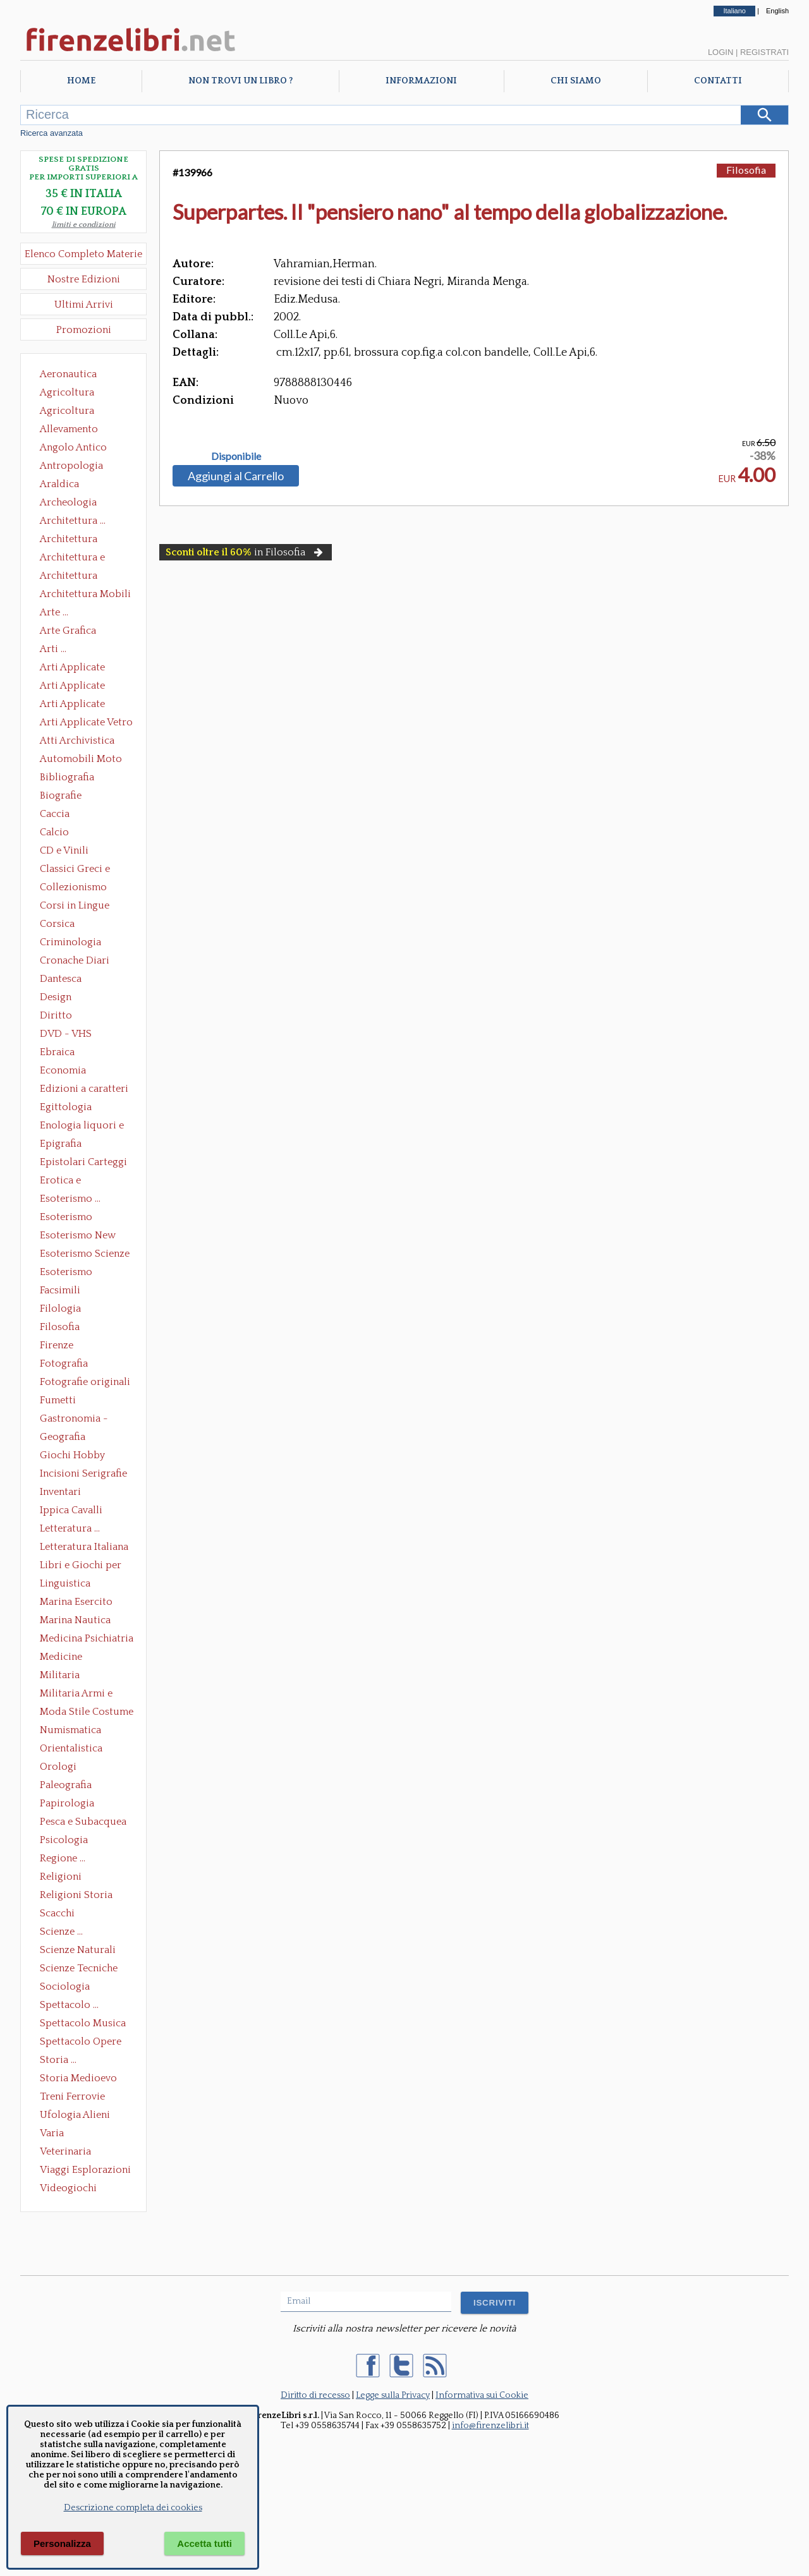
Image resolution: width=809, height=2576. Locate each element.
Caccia (55, 813)
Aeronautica (68, 374)
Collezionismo (73, 887)
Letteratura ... (70, 1528)
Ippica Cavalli (71, 1510)
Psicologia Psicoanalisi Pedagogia (67, 1841)
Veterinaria (65, 2151)
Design (55, 997)
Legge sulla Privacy (393, 2395)
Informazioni (421, 81)
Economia (63, 1070)
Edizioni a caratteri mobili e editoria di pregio (85, 1090)
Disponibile (236, 456)
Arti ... (53, 649)
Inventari (60, 1491)
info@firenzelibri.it (490, 2426)
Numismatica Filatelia (70, 1731)
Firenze (56, 1345)
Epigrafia (61, 1143)
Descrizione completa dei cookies (133, 2508)
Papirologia (67, 1803)
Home (81, 81)
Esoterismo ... (70, 1198)
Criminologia (70, 942)
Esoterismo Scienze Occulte (85, 1255)
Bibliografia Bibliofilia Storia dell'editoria (78, 778)
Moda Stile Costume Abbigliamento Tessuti (86, 1713)
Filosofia (60, 1327)
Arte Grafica (68, 630)
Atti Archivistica (77, 740)
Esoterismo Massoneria (66, 1218)
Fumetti (58, 1400)
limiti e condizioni (84, 225)
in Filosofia (245, 552)
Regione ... (62, 1858)
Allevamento (69, 429)
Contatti (718, 81)
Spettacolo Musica (83, 2023)
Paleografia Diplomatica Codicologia (68, 1786)
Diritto (56, 1015)
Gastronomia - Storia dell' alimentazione (74, 1420)
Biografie (61, 795)
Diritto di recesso (315, 2395)
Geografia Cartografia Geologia (66, 1438)
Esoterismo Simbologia (67, 1273)
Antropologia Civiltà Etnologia (78, 467)
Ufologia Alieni (75, 2114)
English (777, 11)
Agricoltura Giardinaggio (70, 412)
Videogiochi (68, 2188)
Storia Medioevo (78, 2078)
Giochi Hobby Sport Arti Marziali (83, 1456)
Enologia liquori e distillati (82, 1127)
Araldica (59, 484)
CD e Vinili (64, 850)
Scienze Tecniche (79, 1968)
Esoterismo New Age (78, 1236)
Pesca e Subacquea (83, 1821)
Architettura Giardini (68, 577)
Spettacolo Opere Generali (80, 2043)
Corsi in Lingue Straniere (74, 907)
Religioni (61, 1876)
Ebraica (57, 1052)
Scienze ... (61, 1931)
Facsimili (60, 1290)
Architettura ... (73, 520)
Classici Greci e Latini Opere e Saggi (86, 870)
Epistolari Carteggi (83, 1162)
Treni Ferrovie (72, 2096)
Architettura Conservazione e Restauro (77, 540)
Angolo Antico (73, 447)
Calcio (54, 832)
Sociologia (65, 1986)
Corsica (57, 923)
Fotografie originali (85, 1382)
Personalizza (62, 2543)
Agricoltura (67, 392)
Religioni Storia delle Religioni (76, 1896)
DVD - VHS (66, 1033)
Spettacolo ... (69, 2005)
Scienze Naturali (78, 1950)
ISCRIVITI (494, 2302)
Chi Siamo (575, 81)
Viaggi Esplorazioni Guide (85, 2171)
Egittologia (66, 1107)
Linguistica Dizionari (65, 1585)
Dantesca (61, 978)
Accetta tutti (204, 2543)
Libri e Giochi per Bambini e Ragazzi (81, 1566)
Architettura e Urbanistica (72, 558)
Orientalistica (71, 1748)
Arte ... (54, 612)
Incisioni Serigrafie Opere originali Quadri (83, 1475)
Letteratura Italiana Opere (84, 1548)
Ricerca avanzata (51, 133)
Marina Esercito (76, 1601)
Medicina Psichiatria (86, 1638)
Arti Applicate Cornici (72, 687)
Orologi (58, 1766)
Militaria (60, 1675)
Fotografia (64, 1363)
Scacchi (57, 1913)
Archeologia (68, 502)
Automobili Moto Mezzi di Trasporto (84, 760)
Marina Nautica (75, 1620)
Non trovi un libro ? (240, 81)
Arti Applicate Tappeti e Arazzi (77, 705)
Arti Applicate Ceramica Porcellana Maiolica (85, 668)
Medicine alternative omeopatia (65, 1658)
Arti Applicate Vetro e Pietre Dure (86, 723)
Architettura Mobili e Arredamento (85, 595)
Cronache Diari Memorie (74, 962)
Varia (52, 2133)
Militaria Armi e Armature (76, 1695)
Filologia (60, 1308)
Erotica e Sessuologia (67, 1181)
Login (720, 52)
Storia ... (58, 2059)
